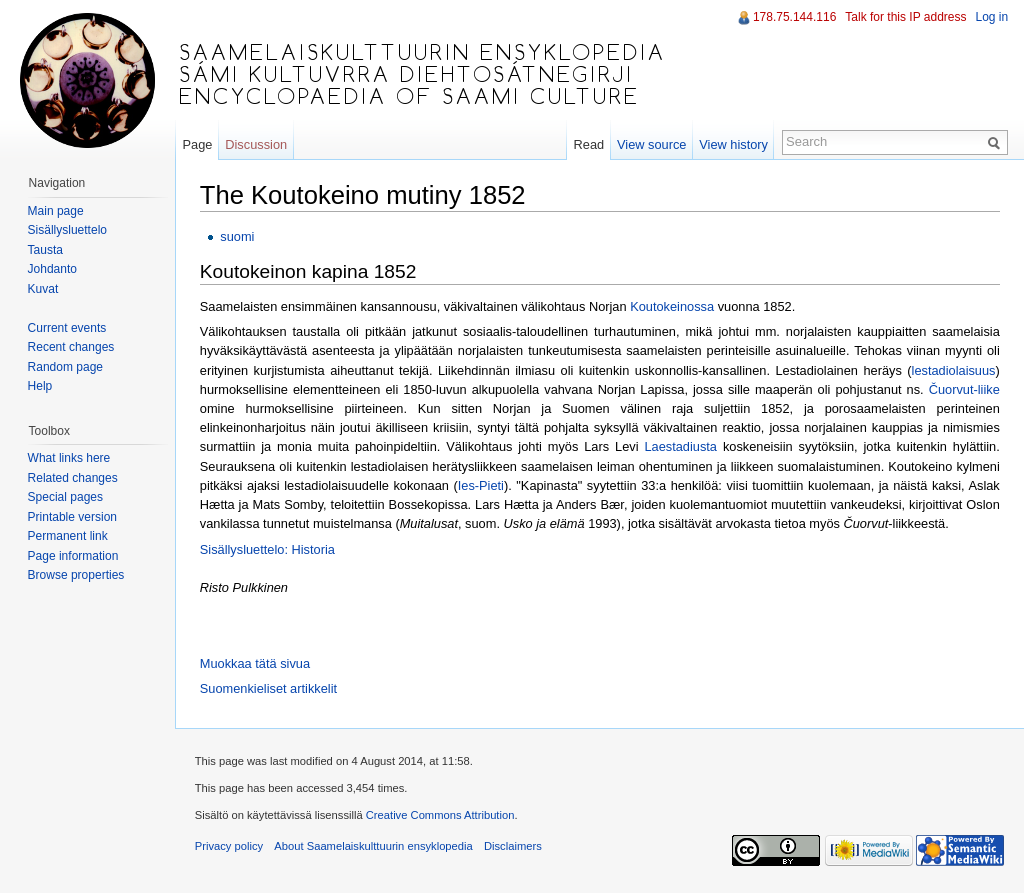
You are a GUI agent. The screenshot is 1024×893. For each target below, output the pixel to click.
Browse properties (76, 575)
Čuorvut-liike (965, 389)
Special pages (65, 497)
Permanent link (68, 536)
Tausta (45, 250)
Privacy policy (230, 847)
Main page (56, 211)
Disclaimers (514, 847)
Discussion (257, 144)
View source (651, 144)
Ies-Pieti (482, 485)
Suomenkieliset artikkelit (269, 688)
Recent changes (71, 347)
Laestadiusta (682, 447)
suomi (238, 236)
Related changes (73, 478)
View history (733, 144)
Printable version (72, 517)
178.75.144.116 (794, 17)
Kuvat (43, 289)
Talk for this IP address (905, 17)
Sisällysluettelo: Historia (268, 549)
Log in (991, 17)
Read (588, 144)
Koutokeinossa (673, 306)
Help (40, 386)
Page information (73, 556)
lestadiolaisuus (955, 370)
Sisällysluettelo (67, 230)
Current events (67, 328)
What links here (69, 458)
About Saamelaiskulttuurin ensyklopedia (375, 847)
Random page (65, 367)
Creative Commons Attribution (441, 816)
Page (198, 144)
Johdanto (52, 269)
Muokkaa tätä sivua (256, 663)
